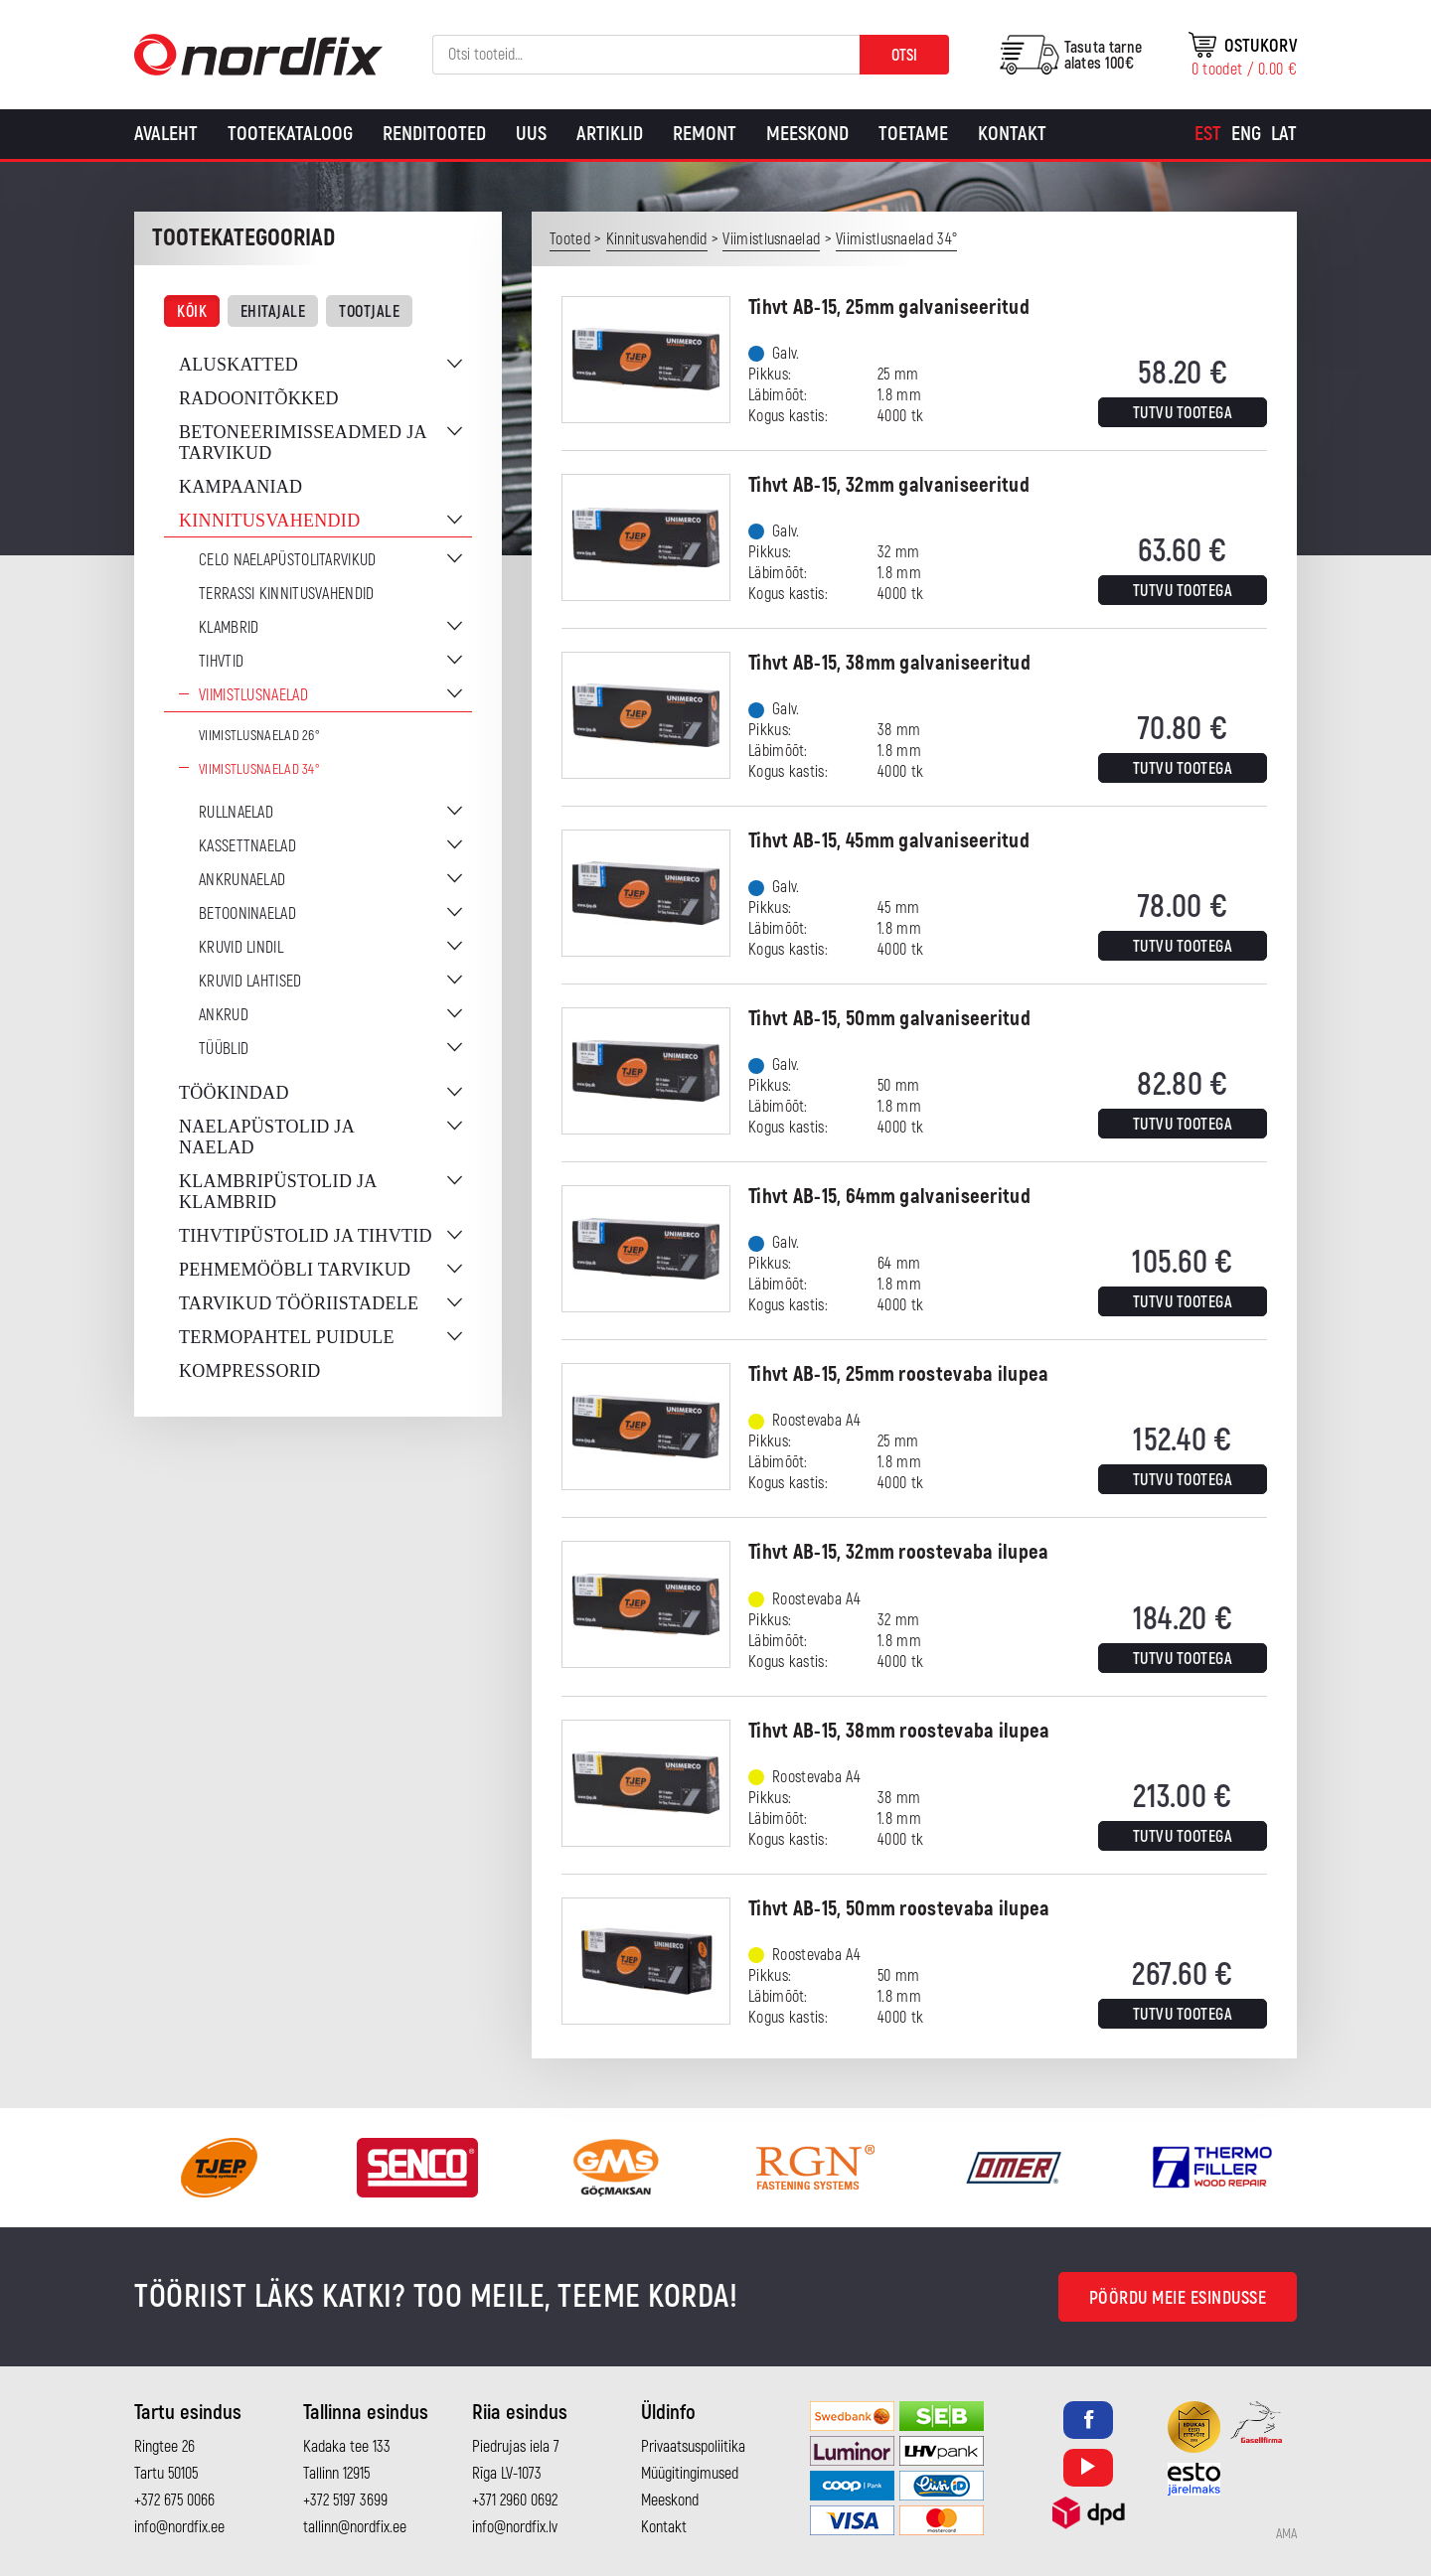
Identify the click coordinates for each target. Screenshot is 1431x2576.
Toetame (913, 133)
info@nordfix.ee (179, 2527)
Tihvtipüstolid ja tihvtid (305, 1236)
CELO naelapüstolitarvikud (288, 560)
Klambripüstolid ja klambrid (278, 1191)
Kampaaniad (240, 487)
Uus (531, 133)
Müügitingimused (689, 2474)
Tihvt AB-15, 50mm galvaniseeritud (889, 1018)
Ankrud (223, 1015)
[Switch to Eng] (1246, 134)
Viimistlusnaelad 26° (259, 735)
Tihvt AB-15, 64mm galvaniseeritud (889, 1196)
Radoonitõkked (259, 398)
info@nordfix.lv (514, 2527)
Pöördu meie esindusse (1178, 2298)
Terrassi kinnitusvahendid (287, 594)
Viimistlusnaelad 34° (259, 769)
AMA (1286, 2534)
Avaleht (166, 133)
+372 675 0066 (174, 2500)
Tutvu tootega (1183, 413)
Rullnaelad (236, 813)
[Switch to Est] (1207, 134)
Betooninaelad (247, 914)
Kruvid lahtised (250, 981)
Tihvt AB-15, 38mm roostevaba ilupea (899, 1731)
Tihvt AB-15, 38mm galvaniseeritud (889, 663)
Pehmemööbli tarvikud (294, 1270)
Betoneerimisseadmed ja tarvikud (302, 442)
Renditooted (434, 133)
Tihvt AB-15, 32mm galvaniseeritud (889, 485)
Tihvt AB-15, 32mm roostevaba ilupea (898, 1552)
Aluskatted (238, 365)
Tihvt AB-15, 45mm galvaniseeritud (889, 841)
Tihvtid (221, 662)
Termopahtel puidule (287, 1337)
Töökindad (234, 1093)
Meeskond (807, 133)
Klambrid (228, 628)
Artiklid (609, 133)
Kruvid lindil (241, 948)
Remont (704, 133)
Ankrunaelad (242, 880)
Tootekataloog (290, 133)
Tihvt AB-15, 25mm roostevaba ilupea (898, 1374)
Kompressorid (250, 1371)
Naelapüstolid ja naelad (266, 1137)
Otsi (904, 56)
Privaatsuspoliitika (693, 2447)
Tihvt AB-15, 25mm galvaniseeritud (889, 307)
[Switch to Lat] (1284, 134)
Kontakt (1012, 133)
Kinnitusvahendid (269, 520)
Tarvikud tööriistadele (298, 1303)
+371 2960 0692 (514, 2500)
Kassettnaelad (247, 846)
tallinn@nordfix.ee (354, 2527)
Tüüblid (223, 1049)
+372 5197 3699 (345, 2500)
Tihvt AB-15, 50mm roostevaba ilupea (899, 1908)
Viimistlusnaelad (253, 695)
